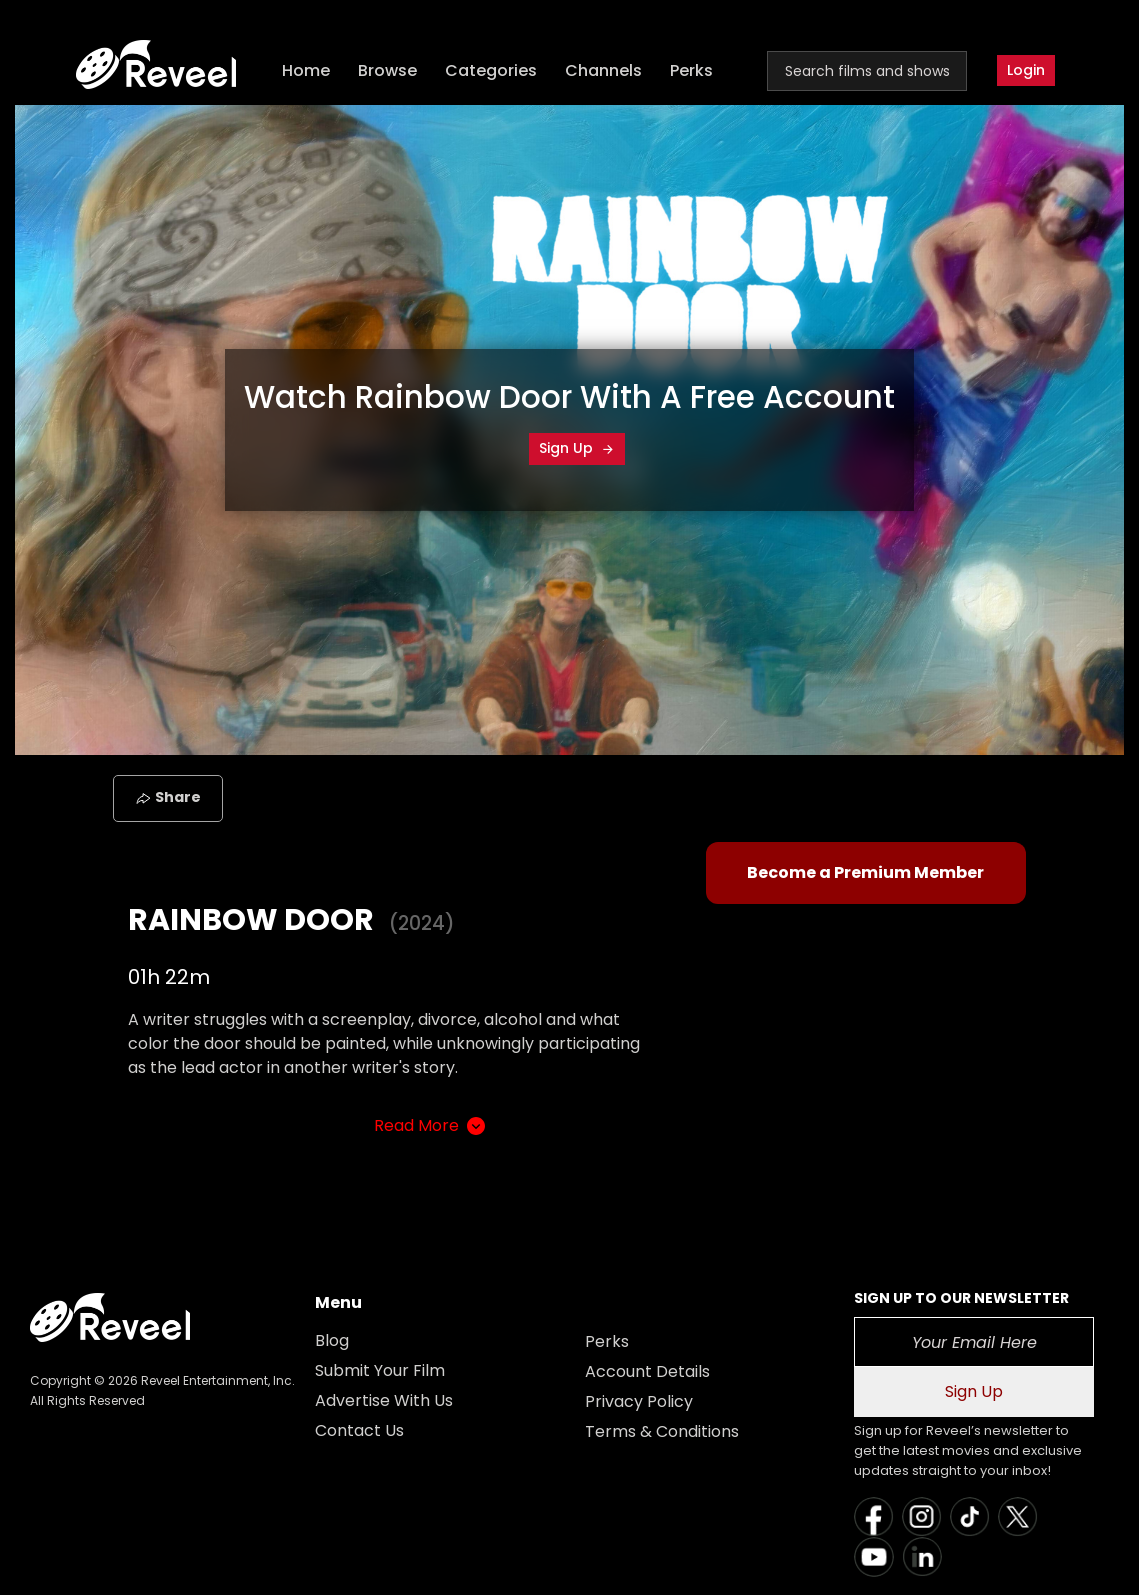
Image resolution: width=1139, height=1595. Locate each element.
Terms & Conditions (662, 1431)
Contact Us (359, 1430)
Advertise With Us (384, 1400)
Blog (332, 1340)
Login (1026, 70)
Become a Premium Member (865, 872)
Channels (603, 70)
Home (306, 70)
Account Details (647, 1371)
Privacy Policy (639, 1401)
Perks (691, 70)
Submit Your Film (380, 1370)
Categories (491, 70)
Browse (387, 70)
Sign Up (577, 448)
